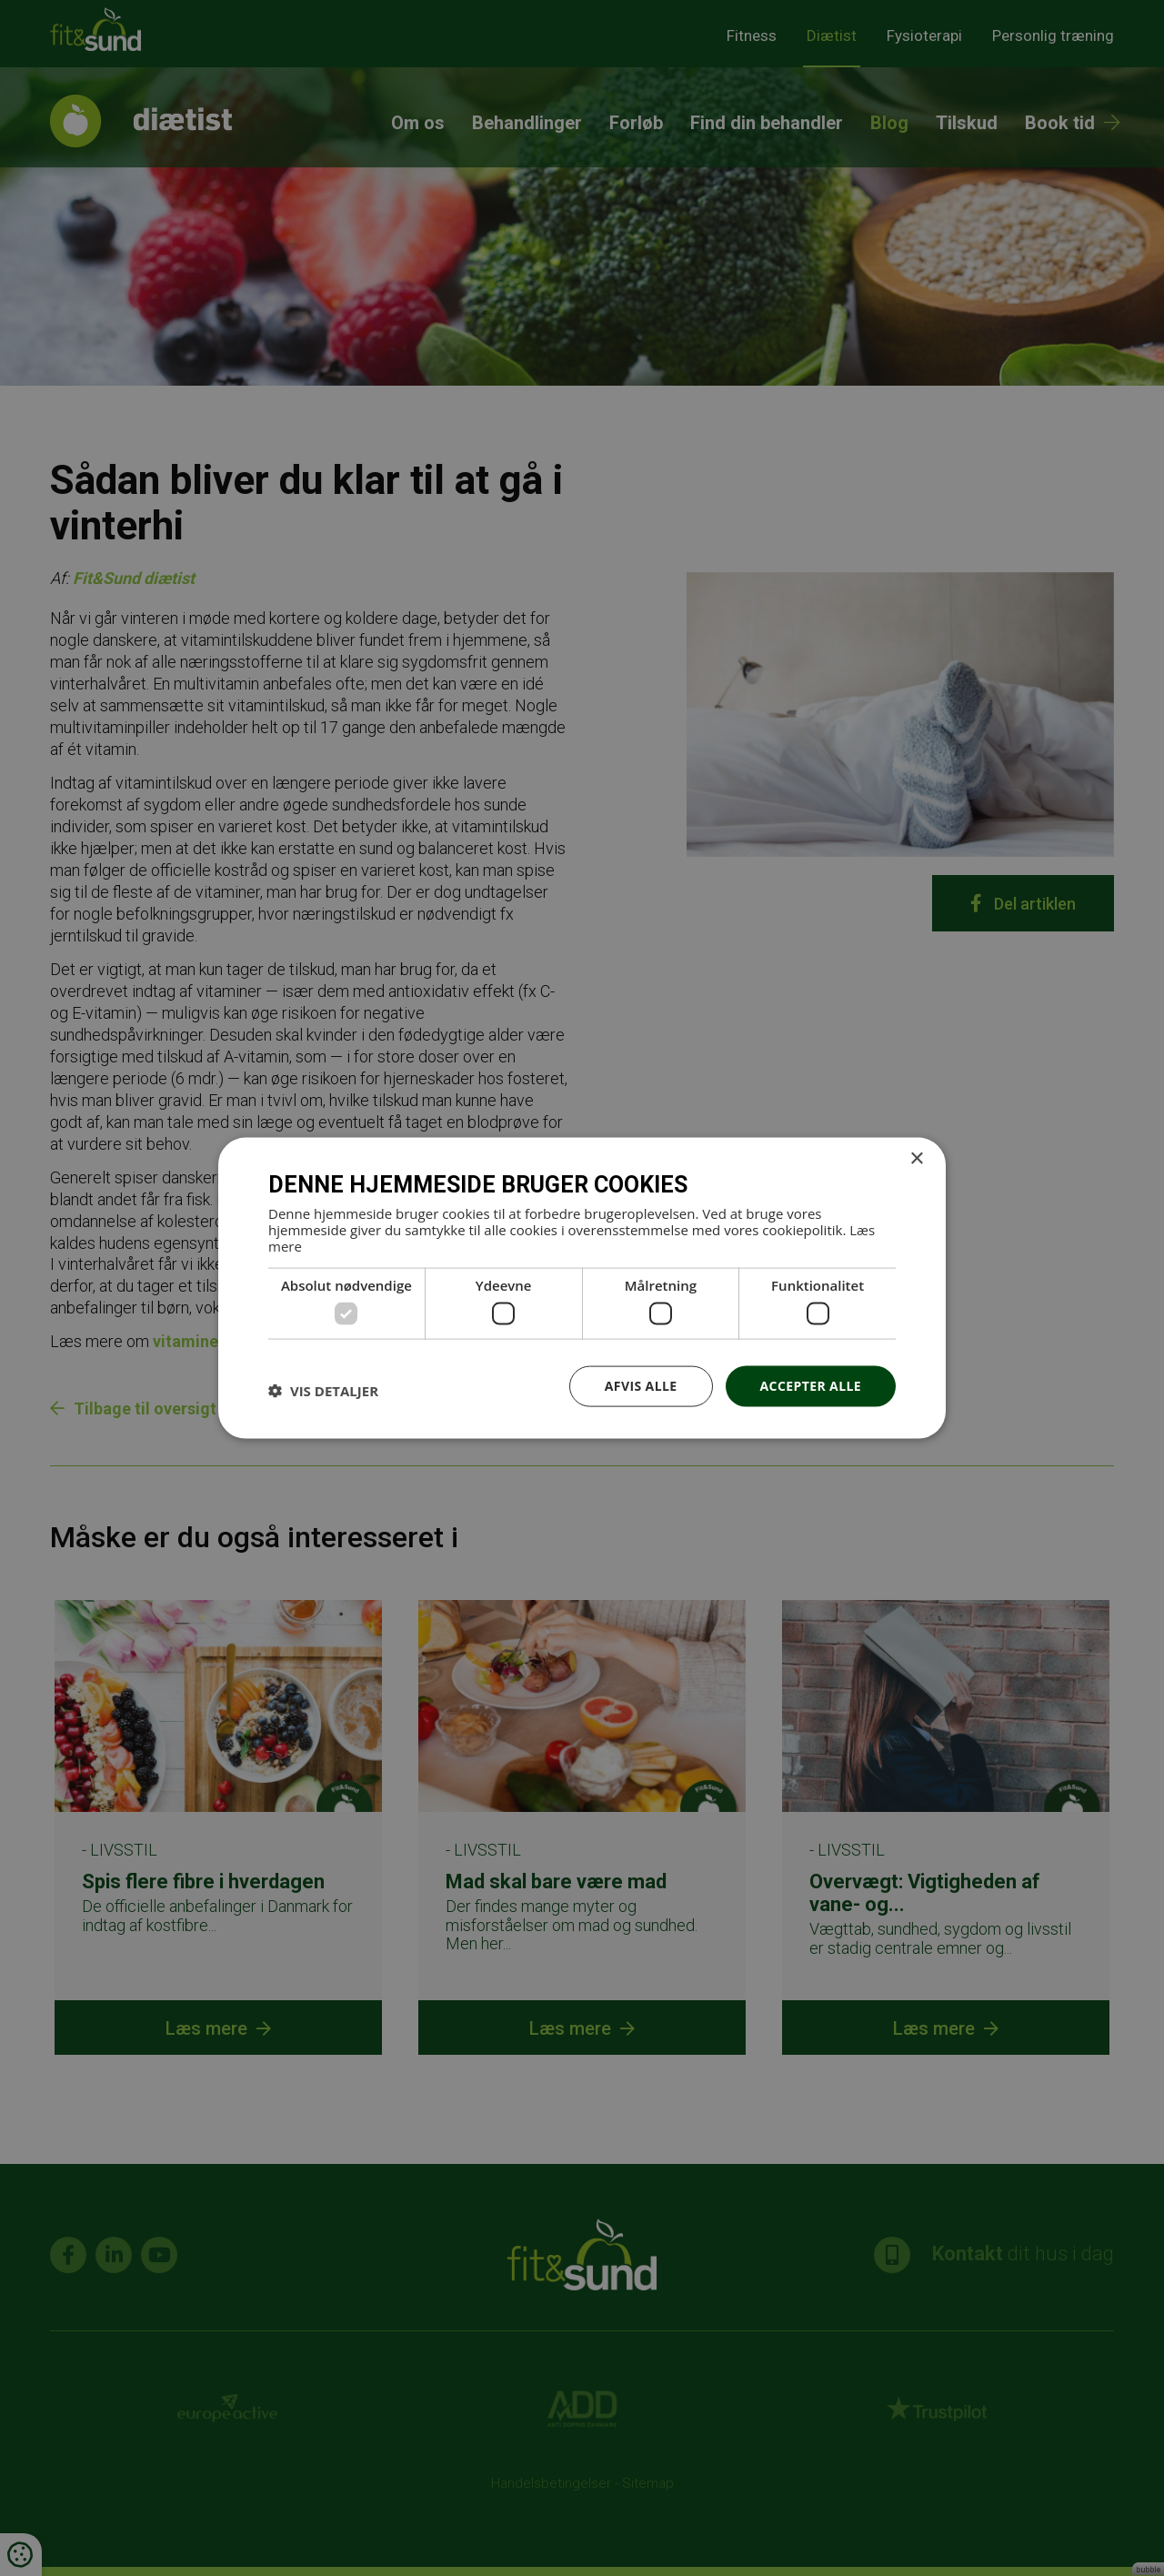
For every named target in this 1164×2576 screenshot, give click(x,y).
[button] (323, 1391)
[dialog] (582, 1288)
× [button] (916, 1159)
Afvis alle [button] (641, 1385)
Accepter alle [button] (810, 1385)
